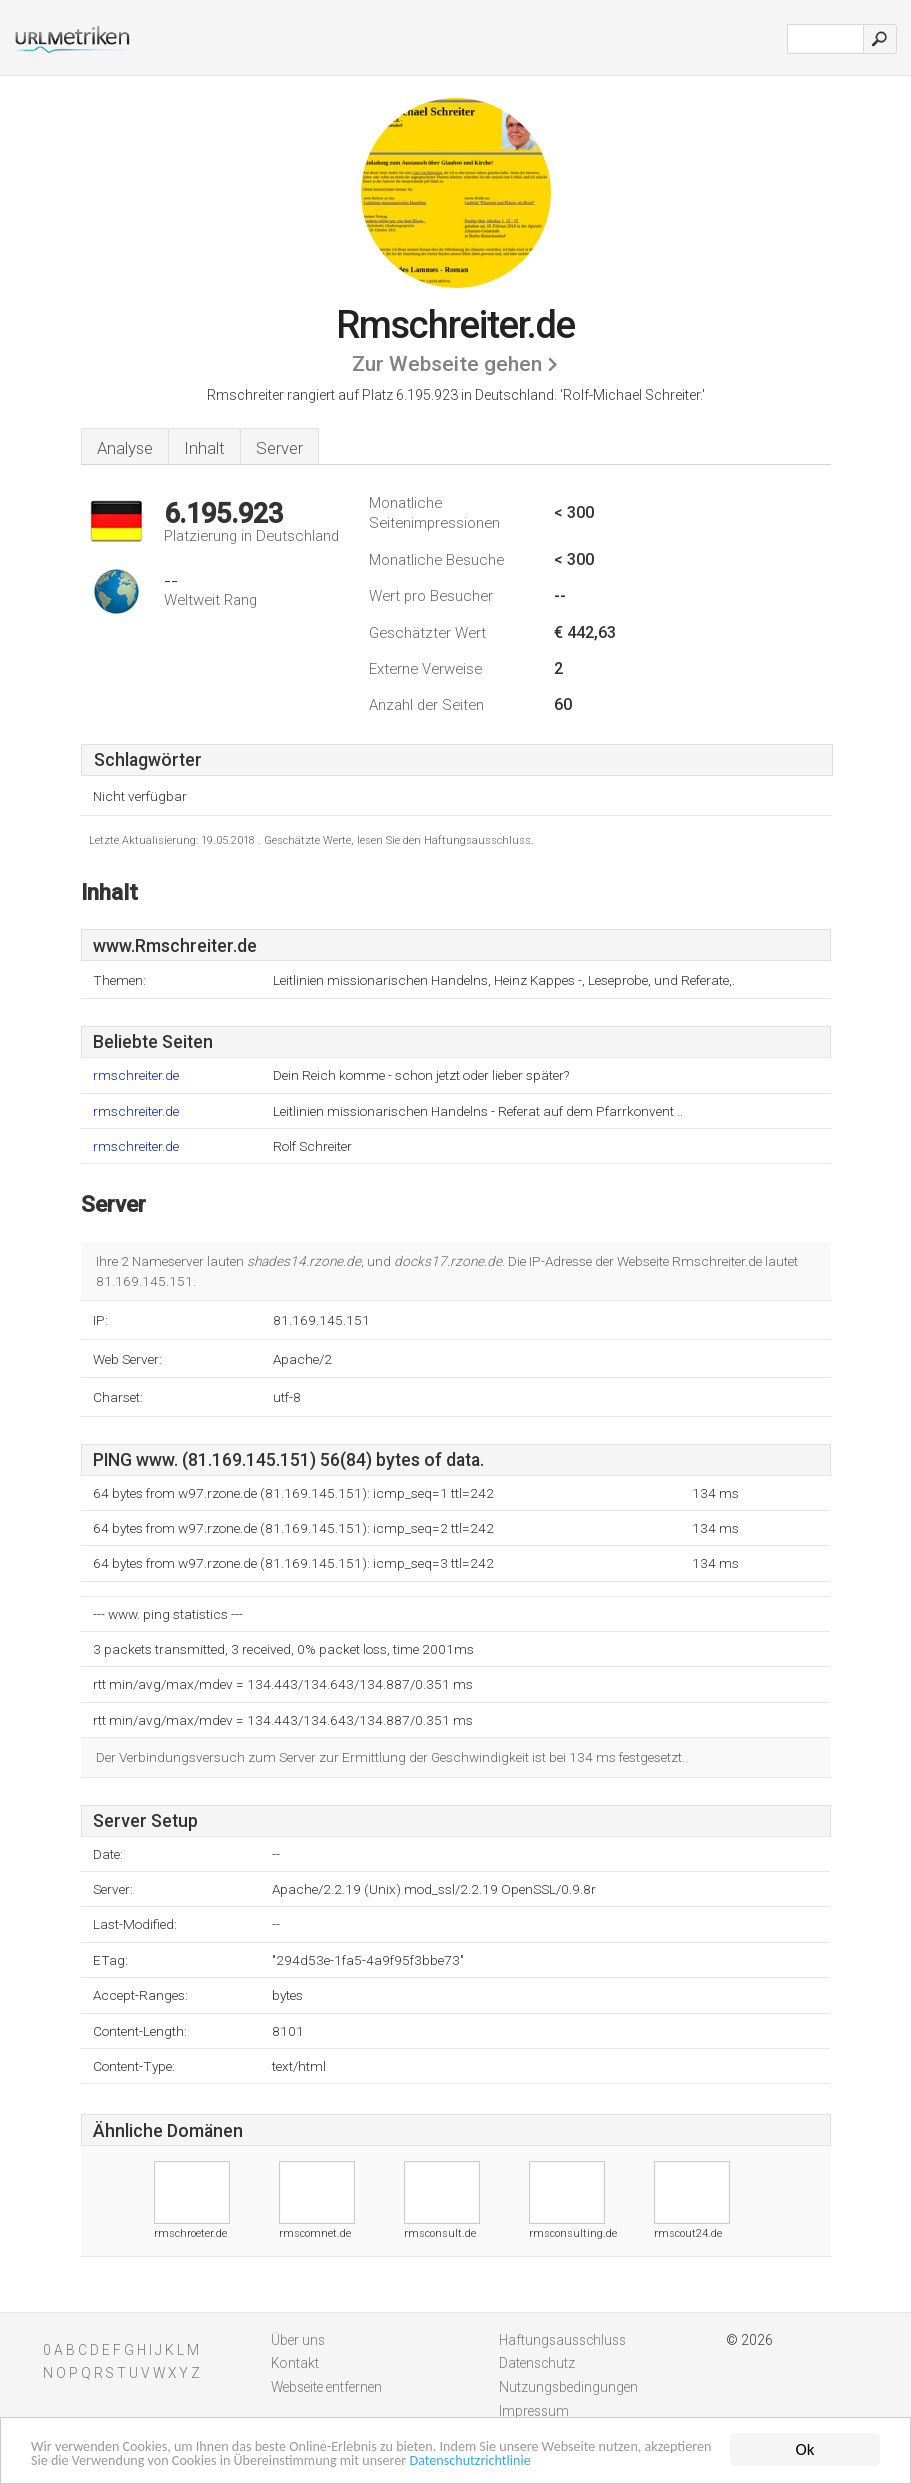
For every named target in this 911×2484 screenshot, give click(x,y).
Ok (805, 2425)
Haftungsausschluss (562, 2340)
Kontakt (295, 2363)
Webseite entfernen (326, 2387)
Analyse (125, 448)
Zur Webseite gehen (447, 364)
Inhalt (204, 448)
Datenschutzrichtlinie (104, 2459)
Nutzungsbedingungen (568, 2387)
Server (279, 448)
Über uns (298, 2340)
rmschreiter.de (136, 1075)
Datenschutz (537, 2363)
